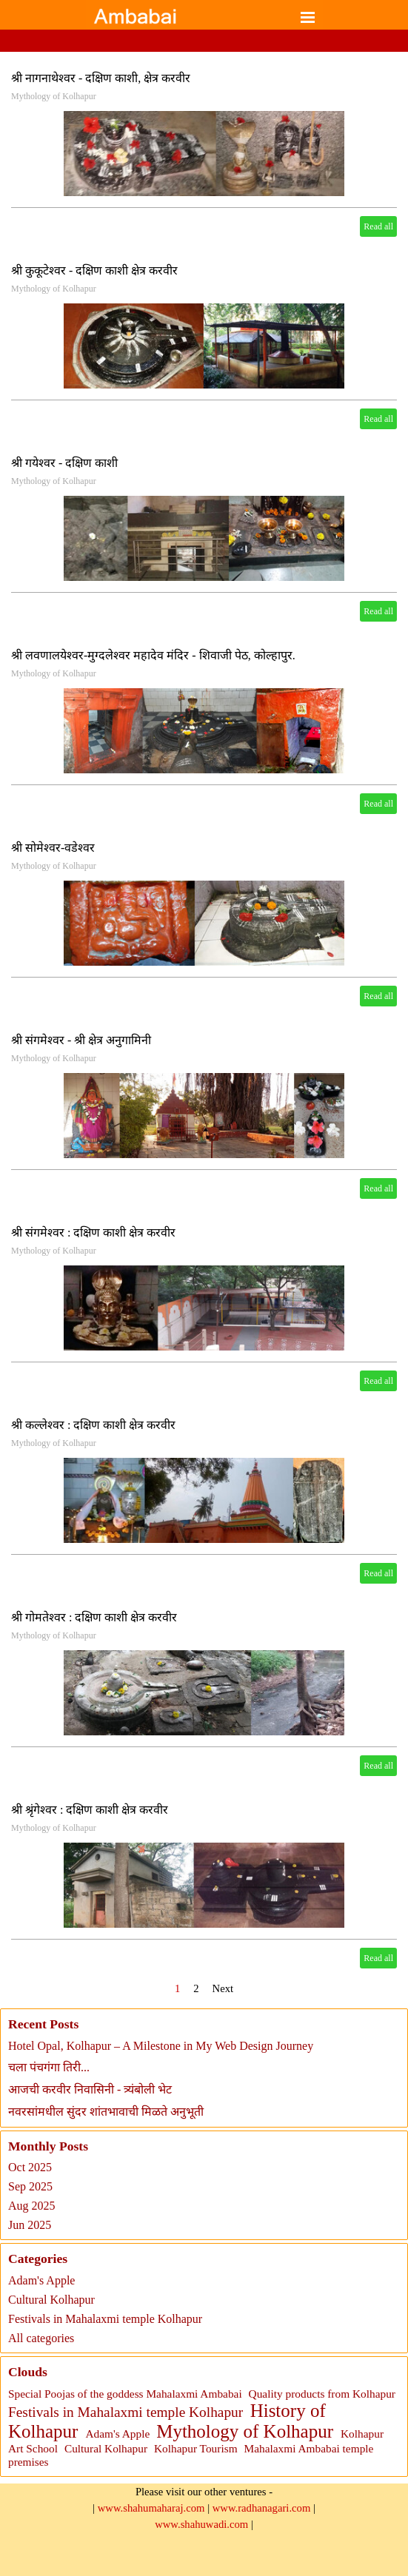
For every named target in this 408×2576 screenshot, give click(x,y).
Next (223, 1988)
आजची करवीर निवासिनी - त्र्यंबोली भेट (90, 2089)
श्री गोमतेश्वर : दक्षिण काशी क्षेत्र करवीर (94, 1617)
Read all (378, 226)
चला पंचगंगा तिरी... (49, 2067)
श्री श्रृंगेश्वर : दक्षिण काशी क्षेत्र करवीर (89, 1809)
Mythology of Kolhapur (53, 96)
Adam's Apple (41, 2280)
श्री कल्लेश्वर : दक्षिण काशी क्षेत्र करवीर (93, 1425)
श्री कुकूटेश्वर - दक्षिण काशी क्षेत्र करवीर (94, 270)
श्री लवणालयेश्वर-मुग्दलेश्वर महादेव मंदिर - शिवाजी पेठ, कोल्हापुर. (153, 655)
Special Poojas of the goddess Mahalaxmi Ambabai (125, 2393)
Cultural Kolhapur (51, 2299)
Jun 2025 (29, 2225)
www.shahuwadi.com (201, 2524)
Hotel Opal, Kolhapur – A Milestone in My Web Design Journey (160, 2045)
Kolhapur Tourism (196, 2448)
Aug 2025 (32, 2205)
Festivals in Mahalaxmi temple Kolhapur (105, 2319)
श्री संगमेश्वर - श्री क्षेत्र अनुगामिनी (81, 1040)
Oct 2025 (30, 2167)
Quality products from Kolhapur (322, 2393)
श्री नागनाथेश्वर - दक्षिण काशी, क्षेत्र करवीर (100, 78)
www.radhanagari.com (262, 2508)
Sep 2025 (30, 2186)
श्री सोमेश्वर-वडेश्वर (53, 847)
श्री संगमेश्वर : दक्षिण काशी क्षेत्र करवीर (93, 1232)
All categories (41, 2338)
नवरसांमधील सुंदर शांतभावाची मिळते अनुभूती (106, 2111)
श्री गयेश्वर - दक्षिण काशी (64, 463)
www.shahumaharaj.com (151, 2508)
